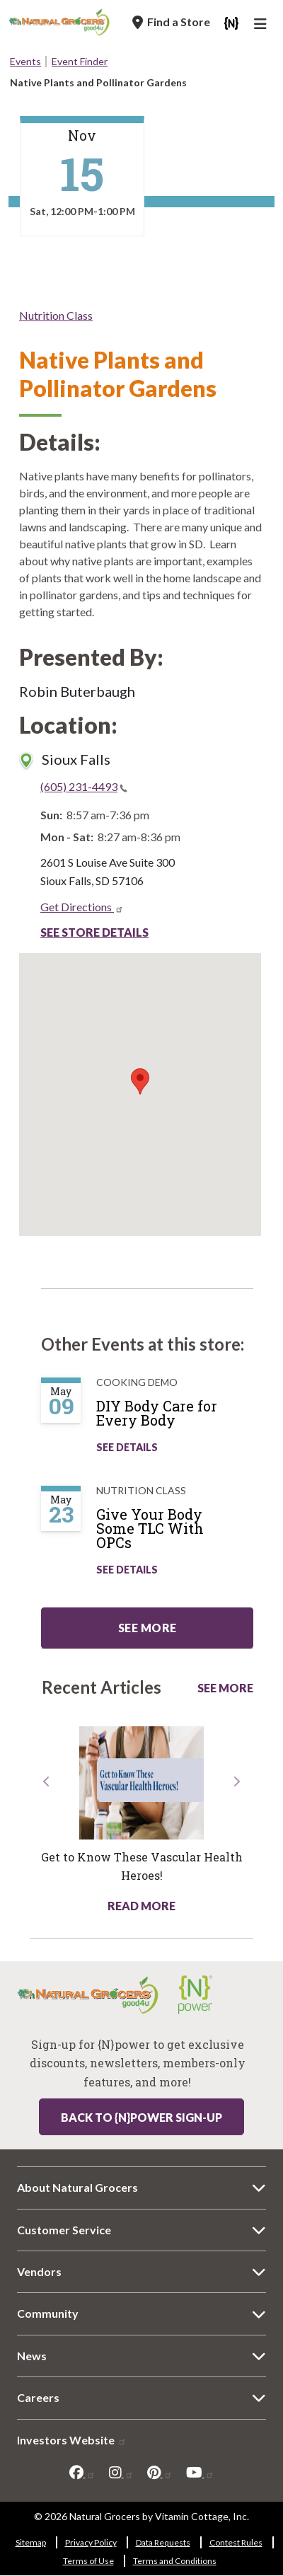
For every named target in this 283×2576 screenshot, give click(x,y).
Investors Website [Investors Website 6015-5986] (72, 2440)
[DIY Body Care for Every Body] (181, 1418)
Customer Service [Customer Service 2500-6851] (64, 2229)
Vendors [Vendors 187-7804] (39, 2271)
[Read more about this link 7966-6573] (141, 1782)
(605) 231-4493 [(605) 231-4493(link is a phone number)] (83, 786)
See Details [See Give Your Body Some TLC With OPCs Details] (127, 1570)
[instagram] (121, 2473)
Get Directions (82, 906)
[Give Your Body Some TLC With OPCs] (181, 1534)
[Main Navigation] (262, 25)
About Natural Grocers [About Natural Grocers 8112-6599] (77, 2187)
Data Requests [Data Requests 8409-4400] (163, 2542)
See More (225, 1687)
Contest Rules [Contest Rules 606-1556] (235, 2542)
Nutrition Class (56, 315)
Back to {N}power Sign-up (141, 2117)
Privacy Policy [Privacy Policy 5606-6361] (91, 2542)
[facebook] (82, 2473)
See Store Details (94, 932)
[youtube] (200, 2473)
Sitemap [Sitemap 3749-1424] (31, 2542)
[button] (46, 1843)
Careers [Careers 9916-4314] (38, 2397)
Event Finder (80, 61)
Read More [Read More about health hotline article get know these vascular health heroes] (141, 1905)
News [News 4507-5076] (32, 2355)
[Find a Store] (171, 22)
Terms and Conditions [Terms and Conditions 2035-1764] (174, 2560)
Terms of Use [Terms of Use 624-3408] (88, 2560)
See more (147, 1627)
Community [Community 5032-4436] (48, 2313)
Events (25, 61)
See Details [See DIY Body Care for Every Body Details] (127, 1447)
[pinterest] (159, 2473)
